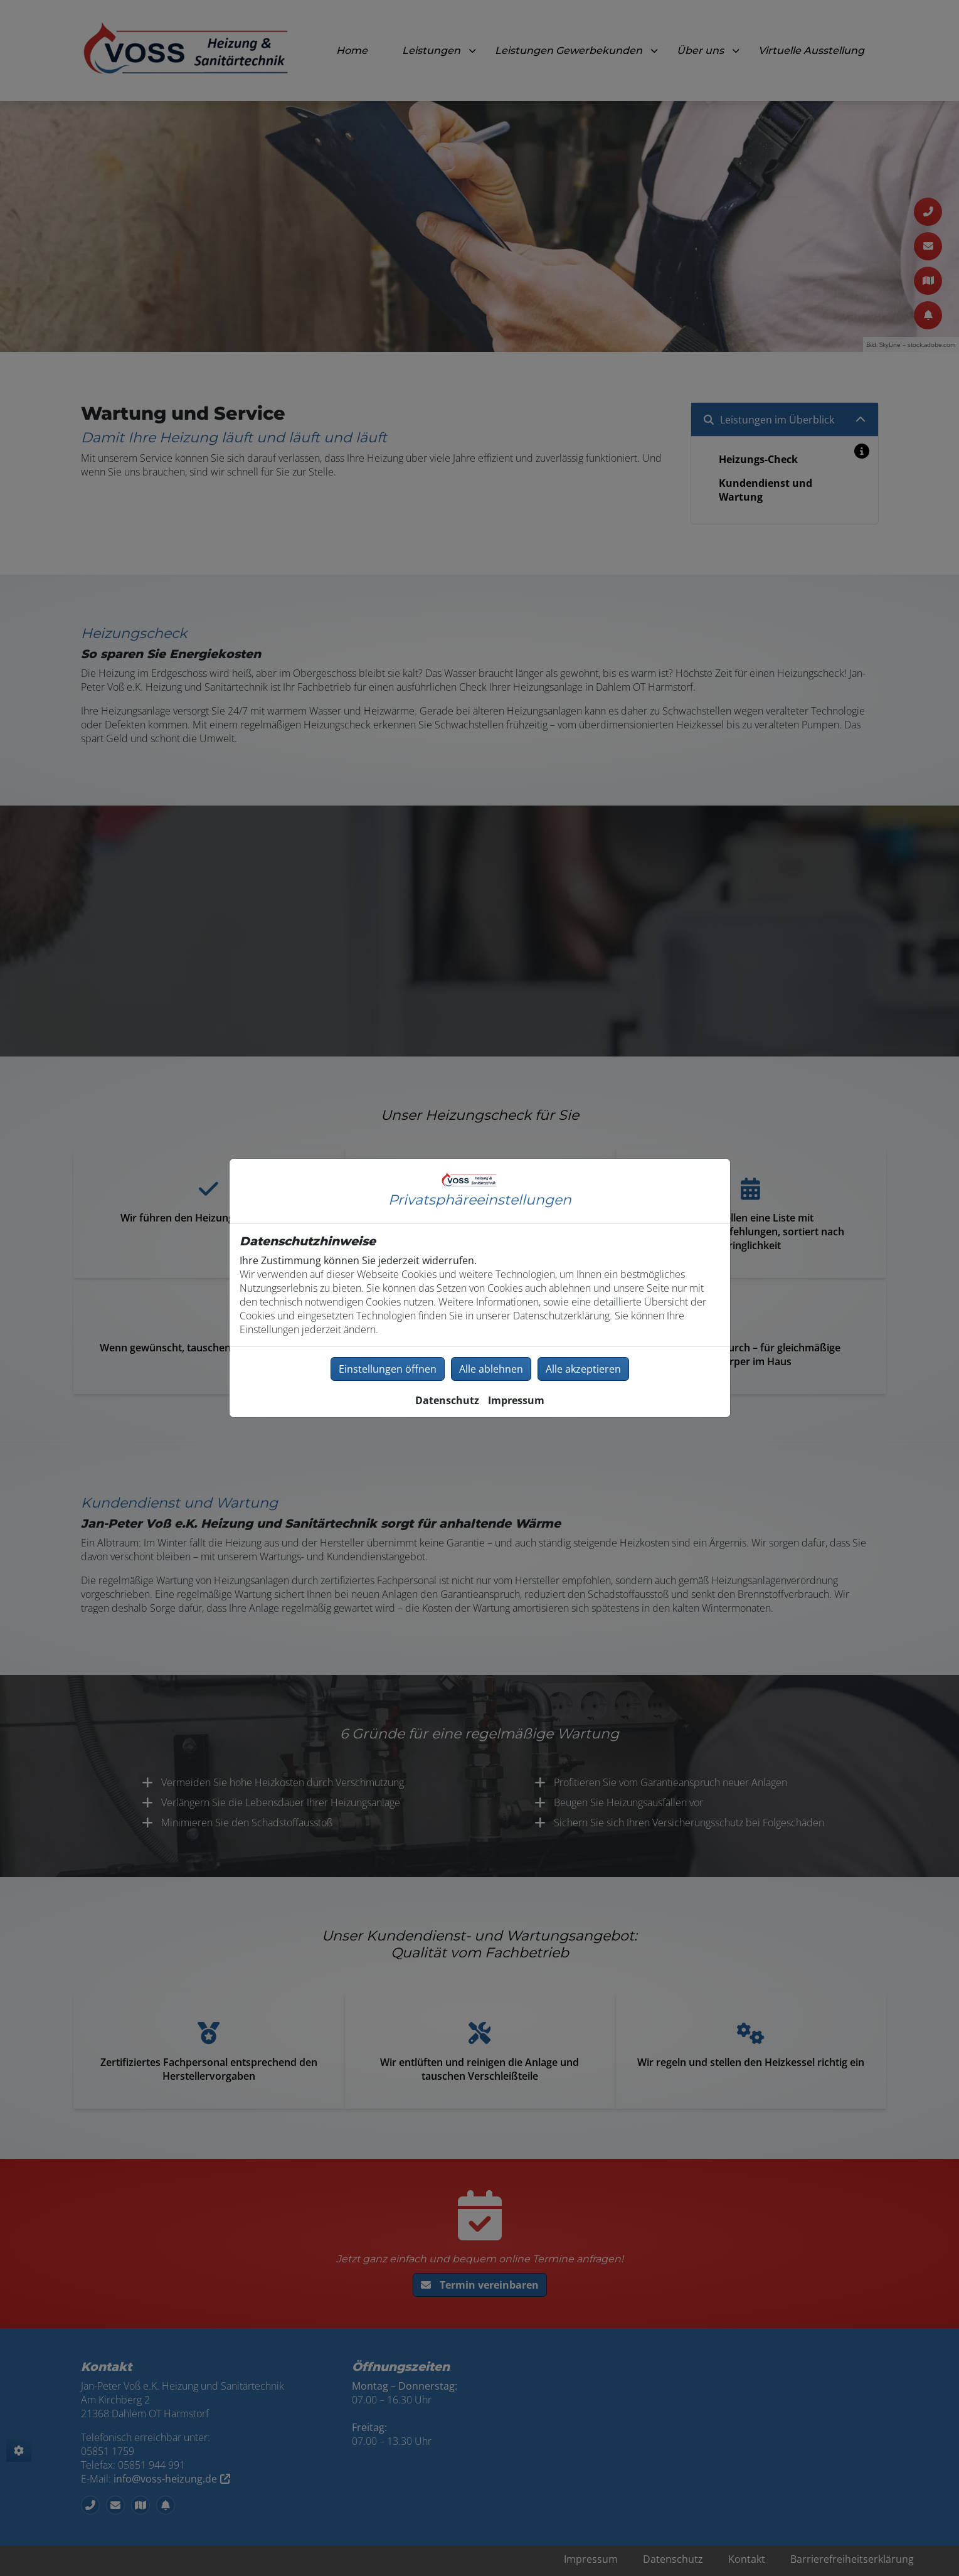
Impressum (516, 1400)
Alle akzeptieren (583, 1369)
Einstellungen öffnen (388, 1369)
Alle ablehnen (491, 1369)
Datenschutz (447, 1400)
